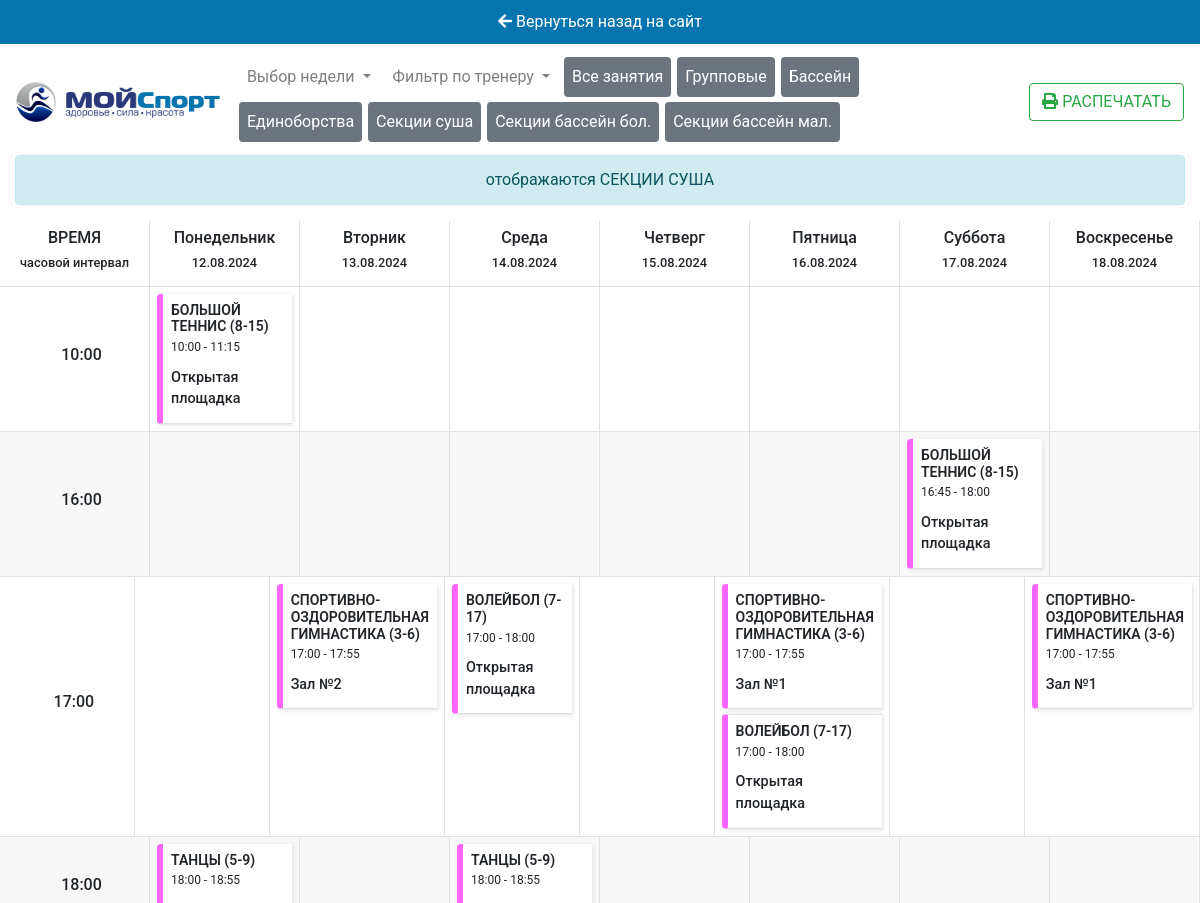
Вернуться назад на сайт (600, 21)
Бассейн (820, 76)
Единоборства (300, 121)
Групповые (725, 76)
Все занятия (617, 76)
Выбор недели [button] (303, 76)
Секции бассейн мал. (752, 121)
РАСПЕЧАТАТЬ (1106, 101)
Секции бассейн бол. (573, 121)
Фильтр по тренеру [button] (465, 76)
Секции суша (424, 121)
